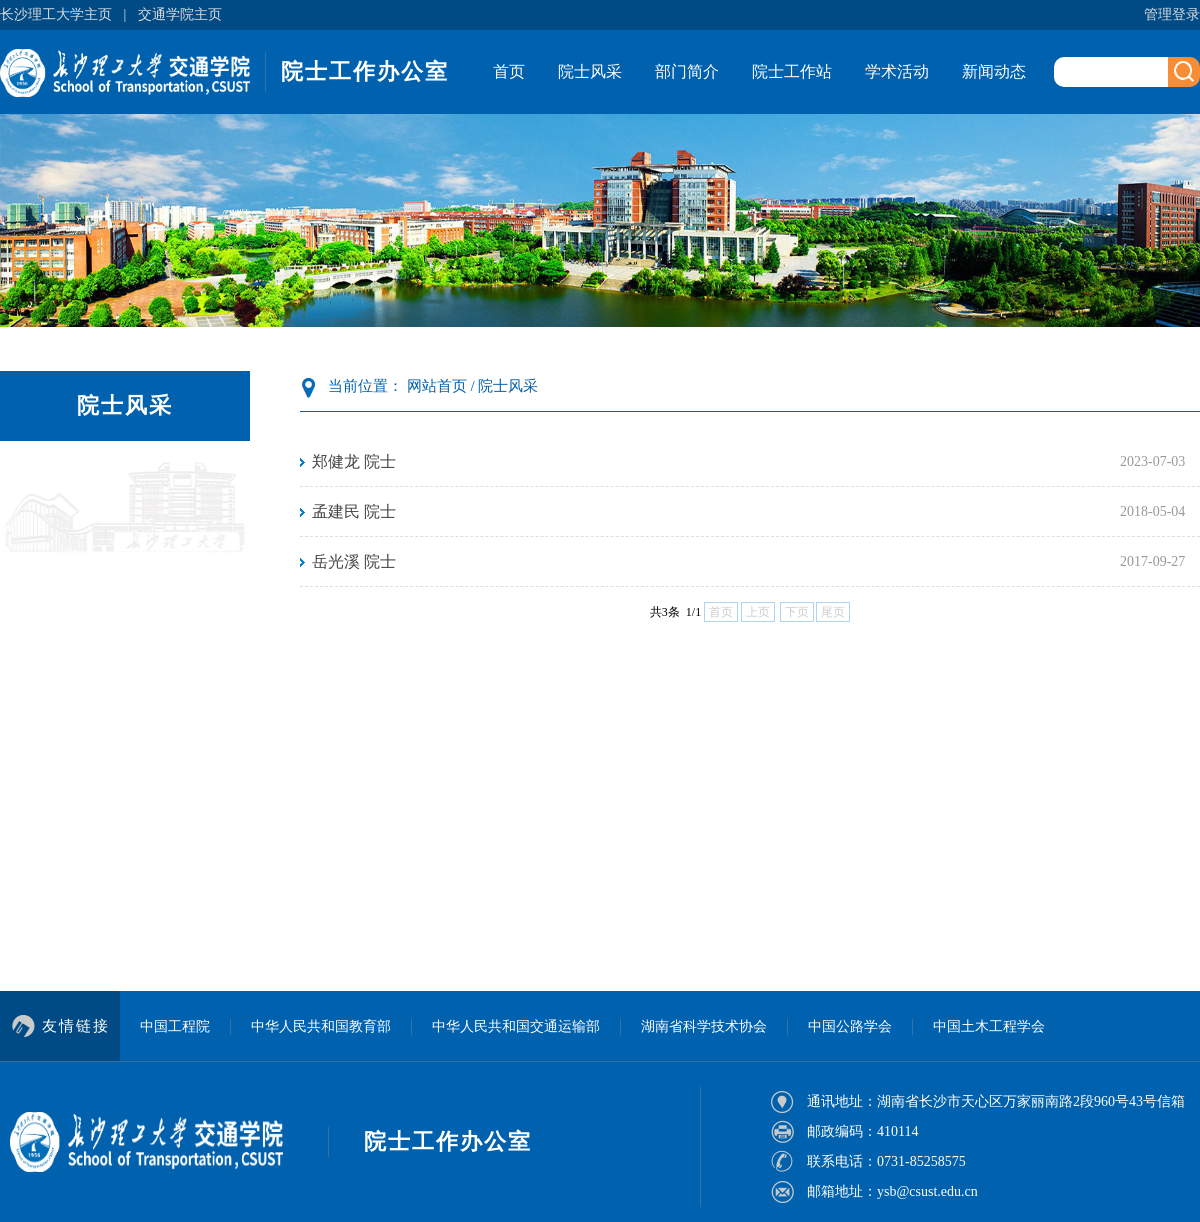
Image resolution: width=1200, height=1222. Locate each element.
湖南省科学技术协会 (704, 1026)
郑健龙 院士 (354, 461)
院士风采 (590, 71)
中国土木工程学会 (989, 1026)
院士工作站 (792, 71)
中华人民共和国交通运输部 (516, 1026)
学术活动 (897, 71)
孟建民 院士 (354, 511)
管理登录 (1172, 14)
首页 (509, 71)
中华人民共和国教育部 (321, 1026)
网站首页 (437, 386)
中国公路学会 (850, 1026)
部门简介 (687, 71)
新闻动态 (994, 71)
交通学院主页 (180, 14)
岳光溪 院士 (354, 561)
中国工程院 (175, 1026)
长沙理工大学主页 (56, 14)
